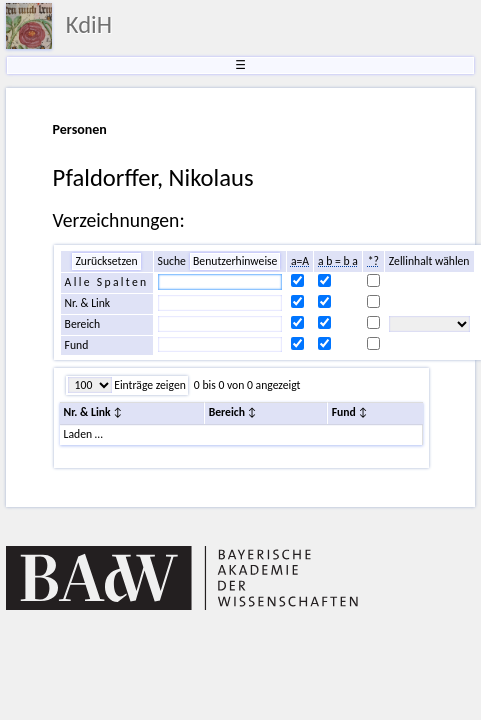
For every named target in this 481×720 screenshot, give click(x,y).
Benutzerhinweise (235, 261)
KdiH (89, 25)
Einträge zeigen (149, 385)
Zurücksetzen (106, 261)
